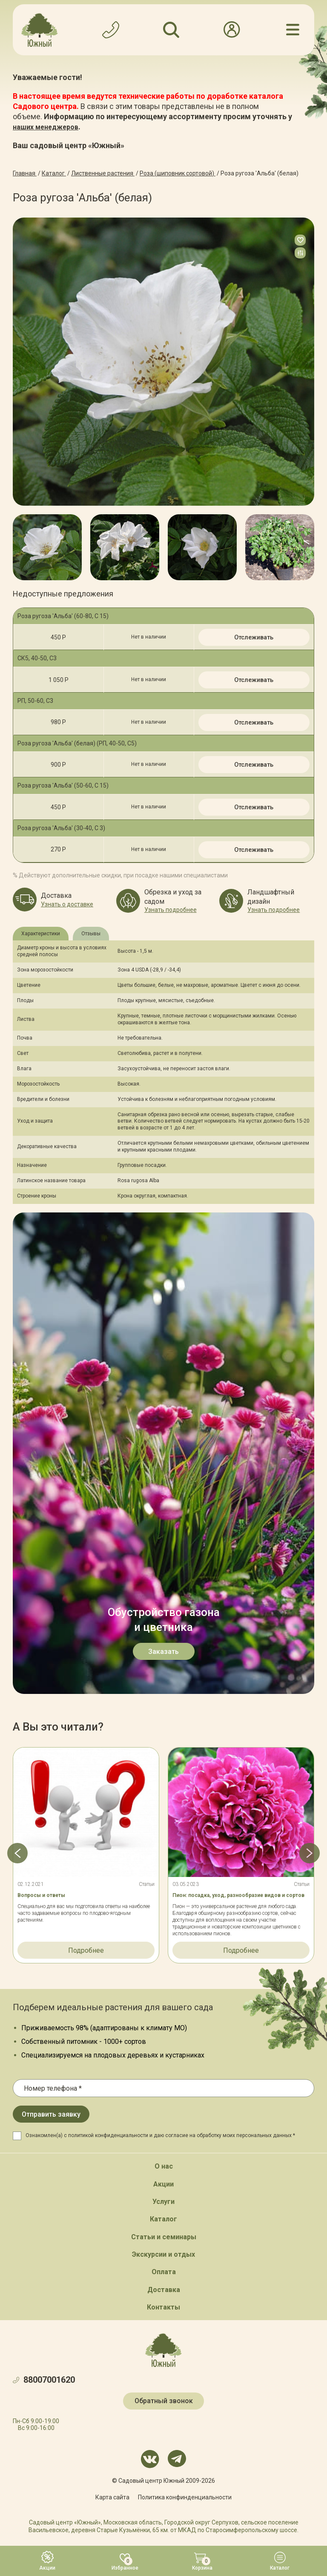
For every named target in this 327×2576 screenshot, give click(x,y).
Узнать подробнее (170, 909)
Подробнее (86, 1950)
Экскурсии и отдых (163, 2254)
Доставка (163, 2290)
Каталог (163, 2219)
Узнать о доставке (67, 904)
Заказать (163, 1652)
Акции (163, 2184)
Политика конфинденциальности (185, 2497)
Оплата (164, 2272)
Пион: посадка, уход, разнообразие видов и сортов (238, 1895)
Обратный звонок (164, 2401)
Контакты (163, 2307)
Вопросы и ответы (41, 1895)
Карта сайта (112, 2497)
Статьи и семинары (163, 2237)
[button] (12, 547)
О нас (164, 2166)
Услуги (163, 2202)
